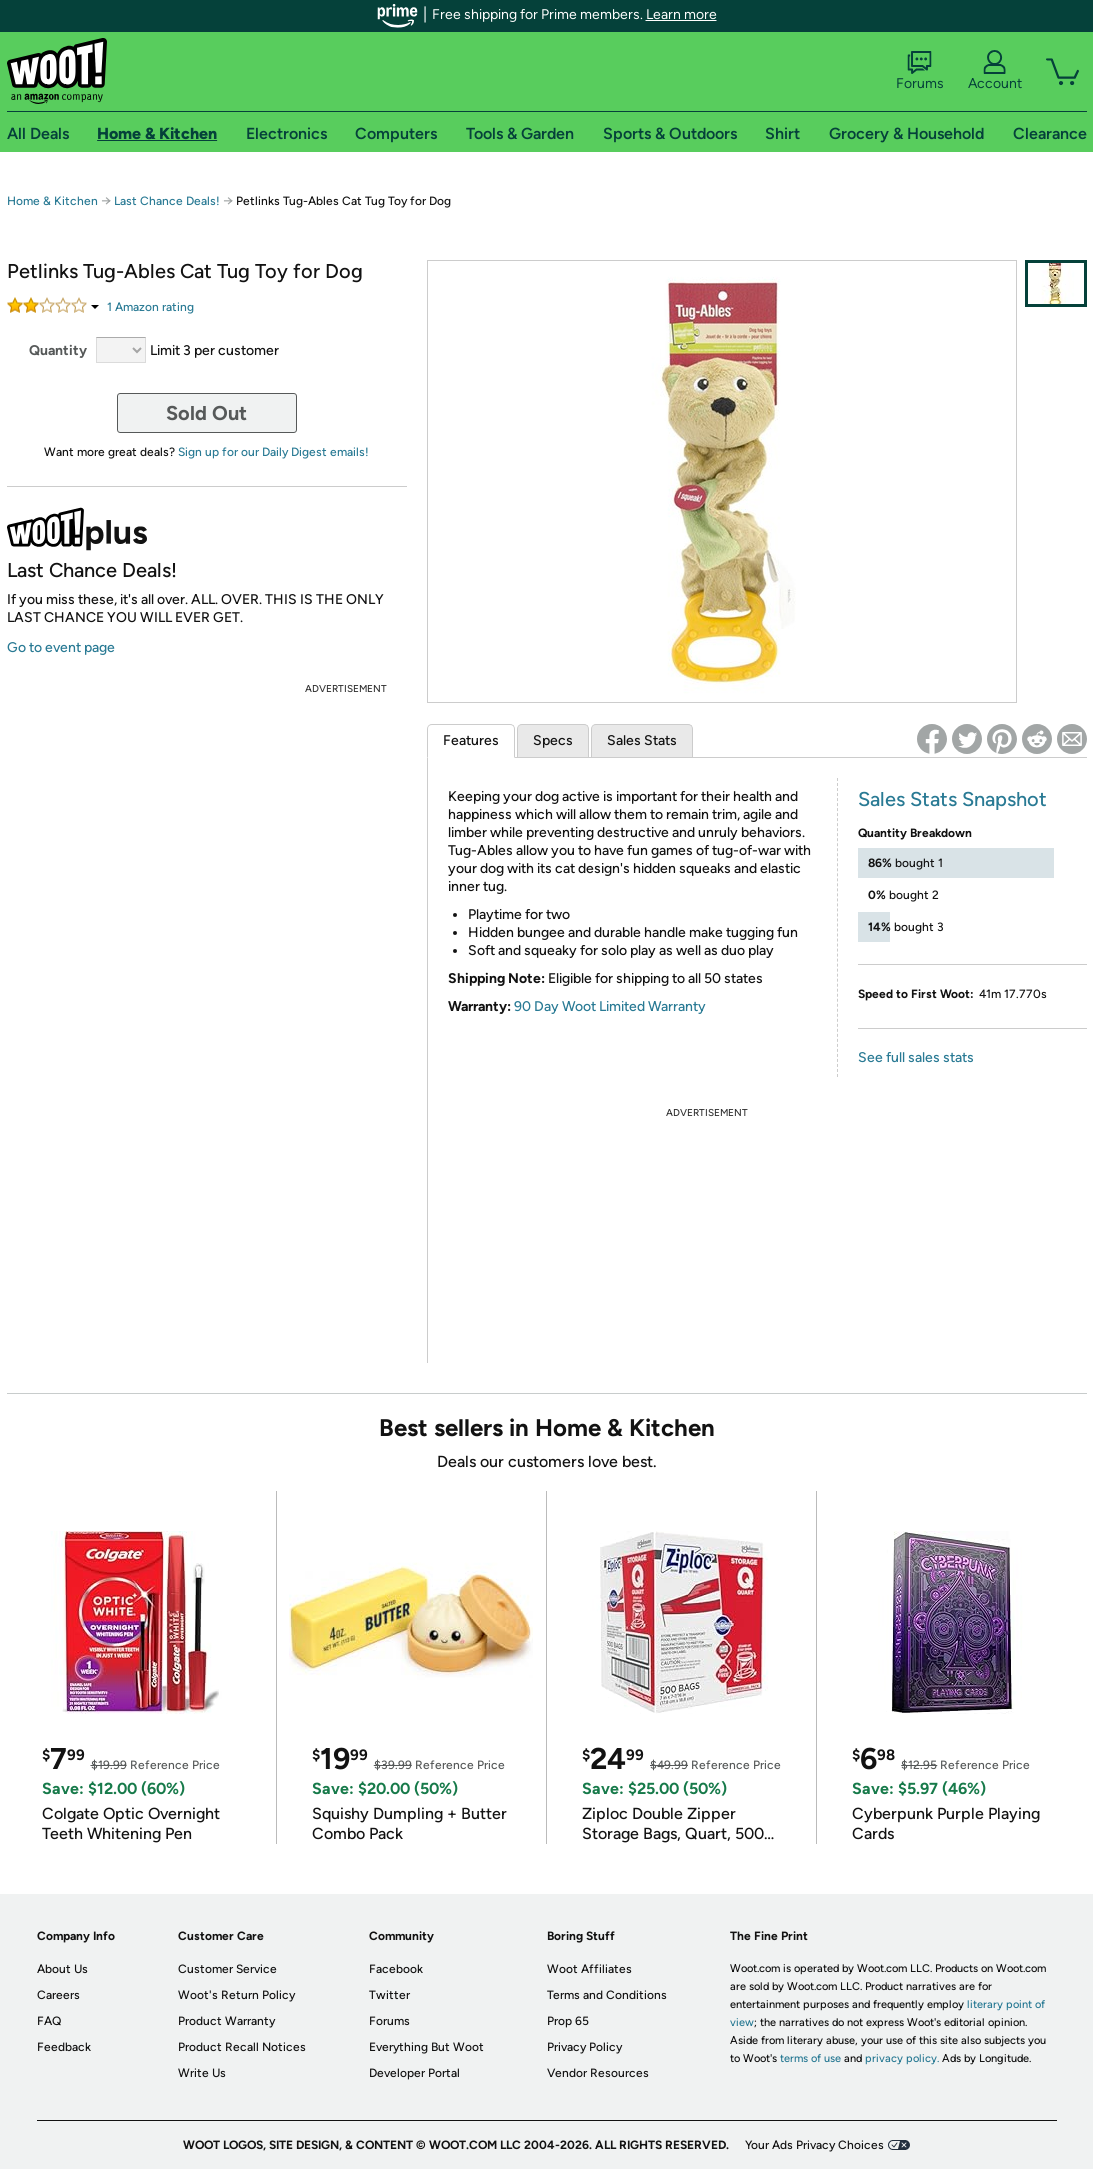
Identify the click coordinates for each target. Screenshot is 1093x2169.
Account (995, 71)
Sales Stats (642, 740)
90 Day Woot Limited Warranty (610, 1006)
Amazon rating (150, 307)
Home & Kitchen (52, 201)
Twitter (389, 1995)
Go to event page (61, 647)
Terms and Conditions (607, 1995)
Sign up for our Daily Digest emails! (273, 452)
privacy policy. (902, 2058)
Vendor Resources (598, 2073)
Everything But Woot (426, 2047)
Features (471, 740)
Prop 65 (568, 2021)
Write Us (202, 2073)
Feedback (64, 2047)
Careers (58, 1995)
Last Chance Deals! (167, 201)
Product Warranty (226, 2021)
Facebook (396, 1969)
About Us (62, 1969)
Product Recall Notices (242, 2047)
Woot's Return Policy (236, 1995)
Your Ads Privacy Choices (814, 2145)
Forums (920, 71)
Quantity (58, 350)
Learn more (681, 14)
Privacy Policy (584, 2047)
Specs (553, 740)
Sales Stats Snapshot (952, 799)
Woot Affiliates (589, 1969)
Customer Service (227, 1969)
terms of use (810, 2058)
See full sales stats (916, 1057)
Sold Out (206, 413)
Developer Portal (414, 2073)
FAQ (49, 2021)
